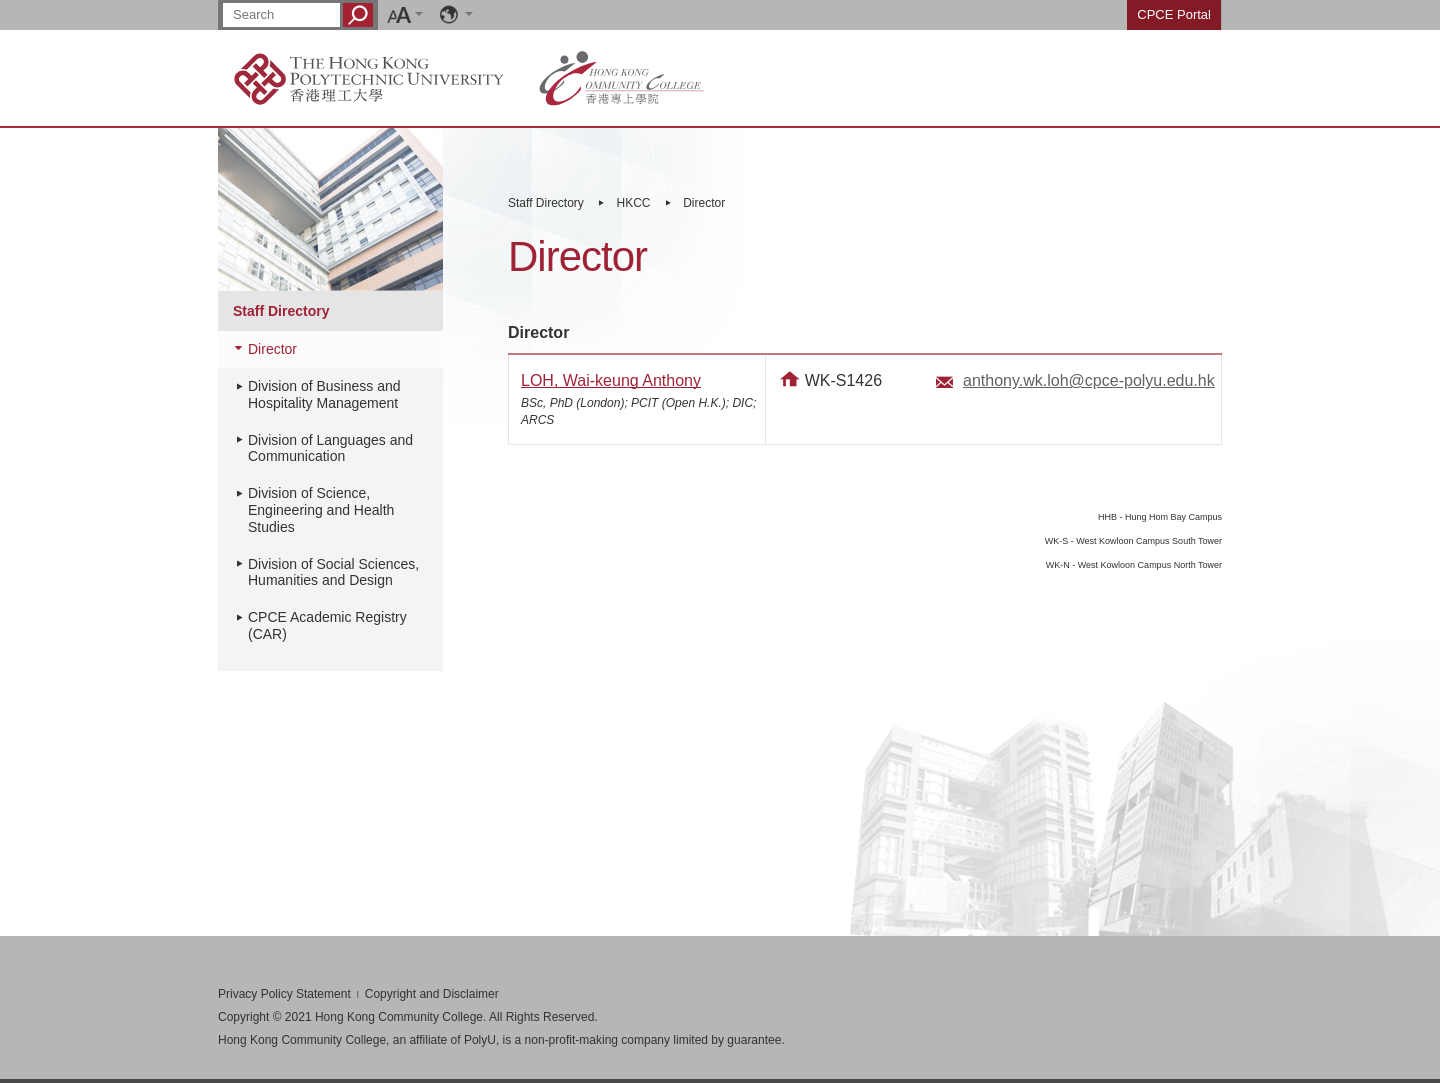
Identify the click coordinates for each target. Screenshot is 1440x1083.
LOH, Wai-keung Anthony (611, 380)
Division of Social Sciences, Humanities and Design (333, 572)
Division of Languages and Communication (330, 448)
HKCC (634, 203)
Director (704, 203)
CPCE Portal (1174, 14)
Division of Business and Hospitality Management (324, 394)
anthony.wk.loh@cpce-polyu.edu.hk (1089, 380)
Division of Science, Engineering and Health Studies (321, 510)
